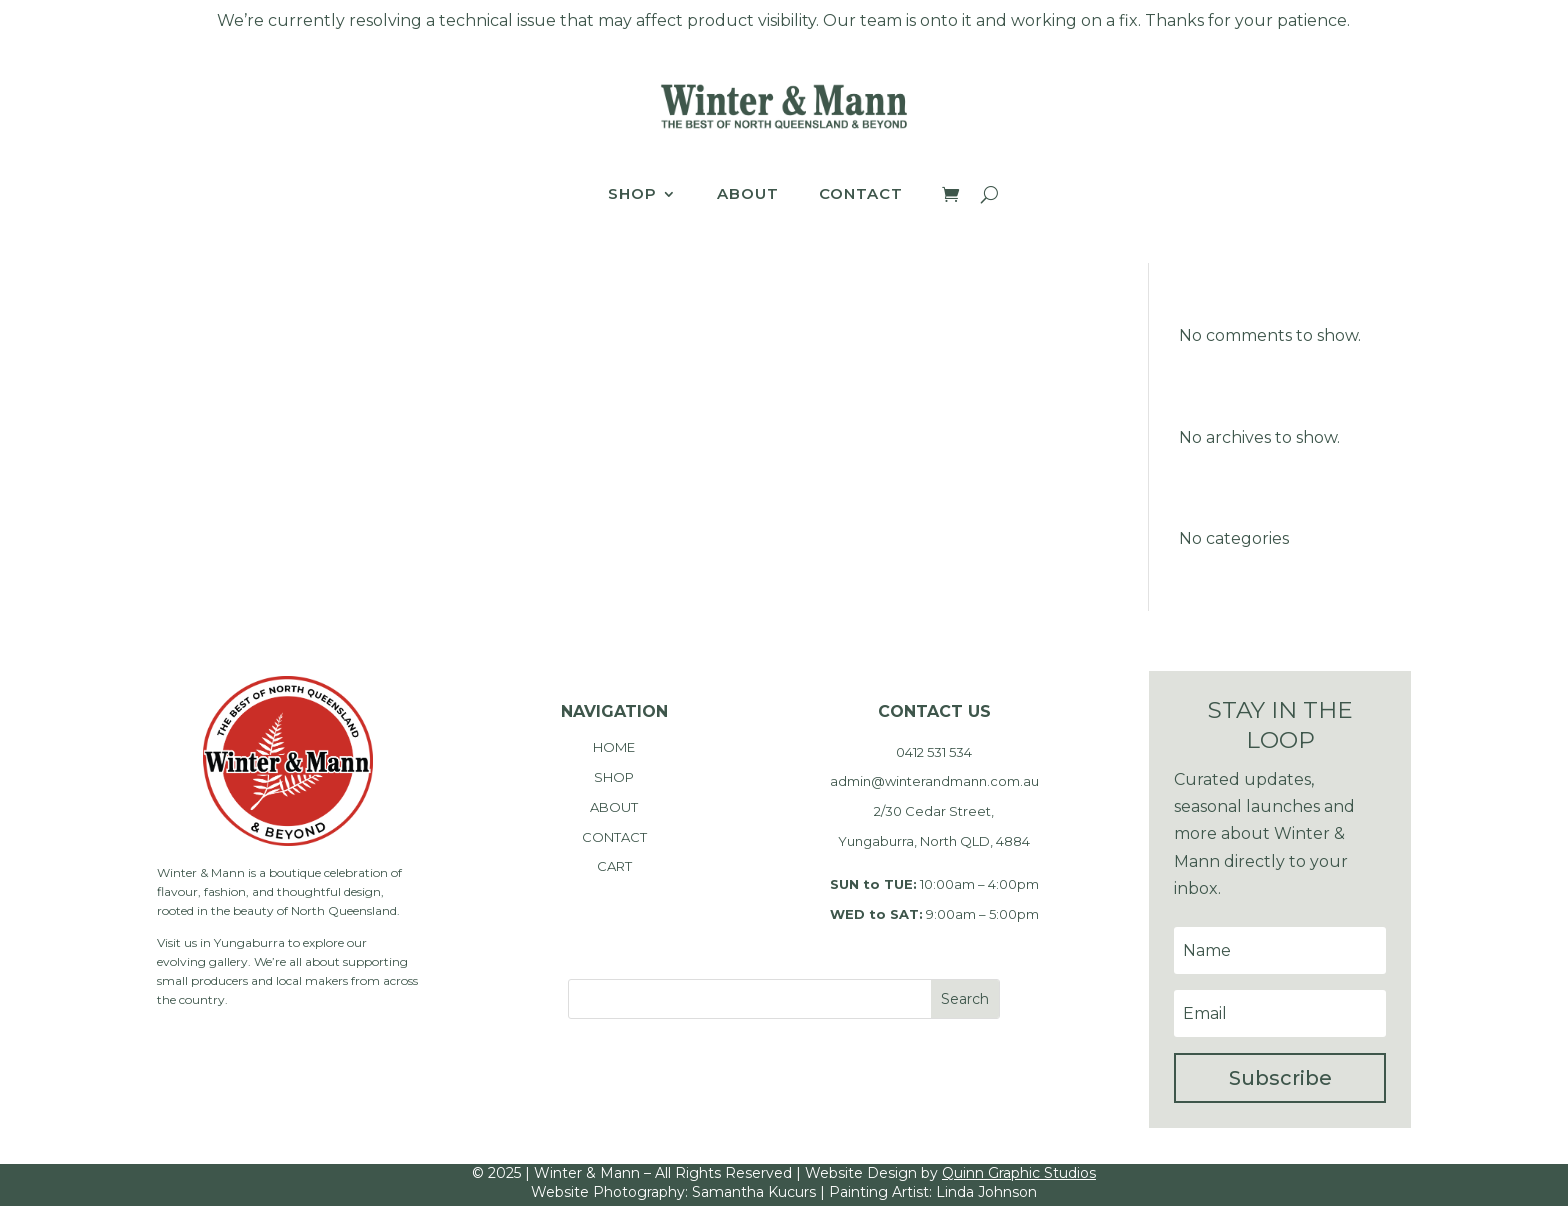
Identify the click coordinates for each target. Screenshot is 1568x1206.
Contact (861, 195)
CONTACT (614, 837)
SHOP (614, 777)
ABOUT (614, 807)
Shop (632, 195)
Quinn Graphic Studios (1019, 1173)
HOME (614, 747)
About (748, 195)
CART (614, 866)
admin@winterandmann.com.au (934, 781)
